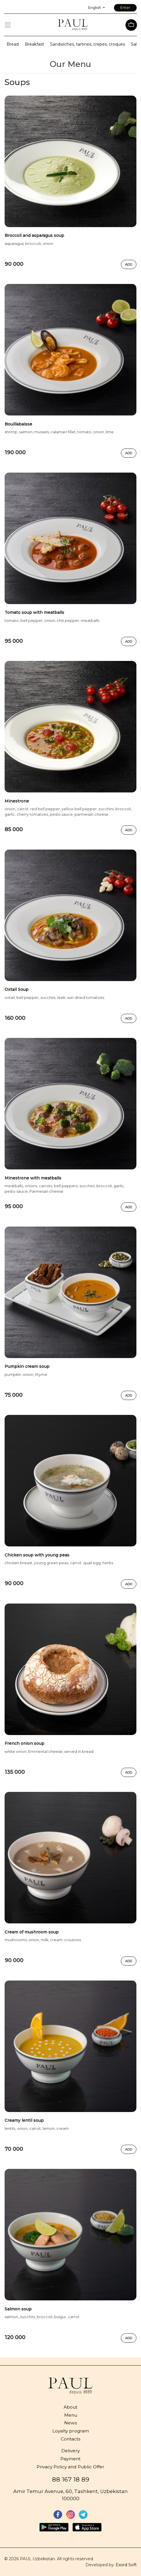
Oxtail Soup (16, 989)
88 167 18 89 (70, 2479)
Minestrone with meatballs (33, 1178)
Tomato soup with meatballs (34, 612)
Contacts (70, 2439)
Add (128, 264)
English (95, 7)
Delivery (70, 2450)
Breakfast (34, 44)
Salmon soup (18, 2309)
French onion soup (24, 1743)
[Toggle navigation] (8, 25)
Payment (70, 2458)
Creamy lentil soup (24, 2120)
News (70, 2423)
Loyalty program (70, 2431)
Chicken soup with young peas (37, 1555)
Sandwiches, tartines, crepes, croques (87, 44)
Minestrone (17, 801)
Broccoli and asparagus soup (34, 235)
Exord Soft (126, 2564)
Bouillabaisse (18, 424)
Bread (13, 44)
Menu (70, 2415)
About (70, 2407)
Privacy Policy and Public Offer (70, 2466)
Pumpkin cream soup (27, 1366)
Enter (125, 7)
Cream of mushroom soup (32, 1932)
